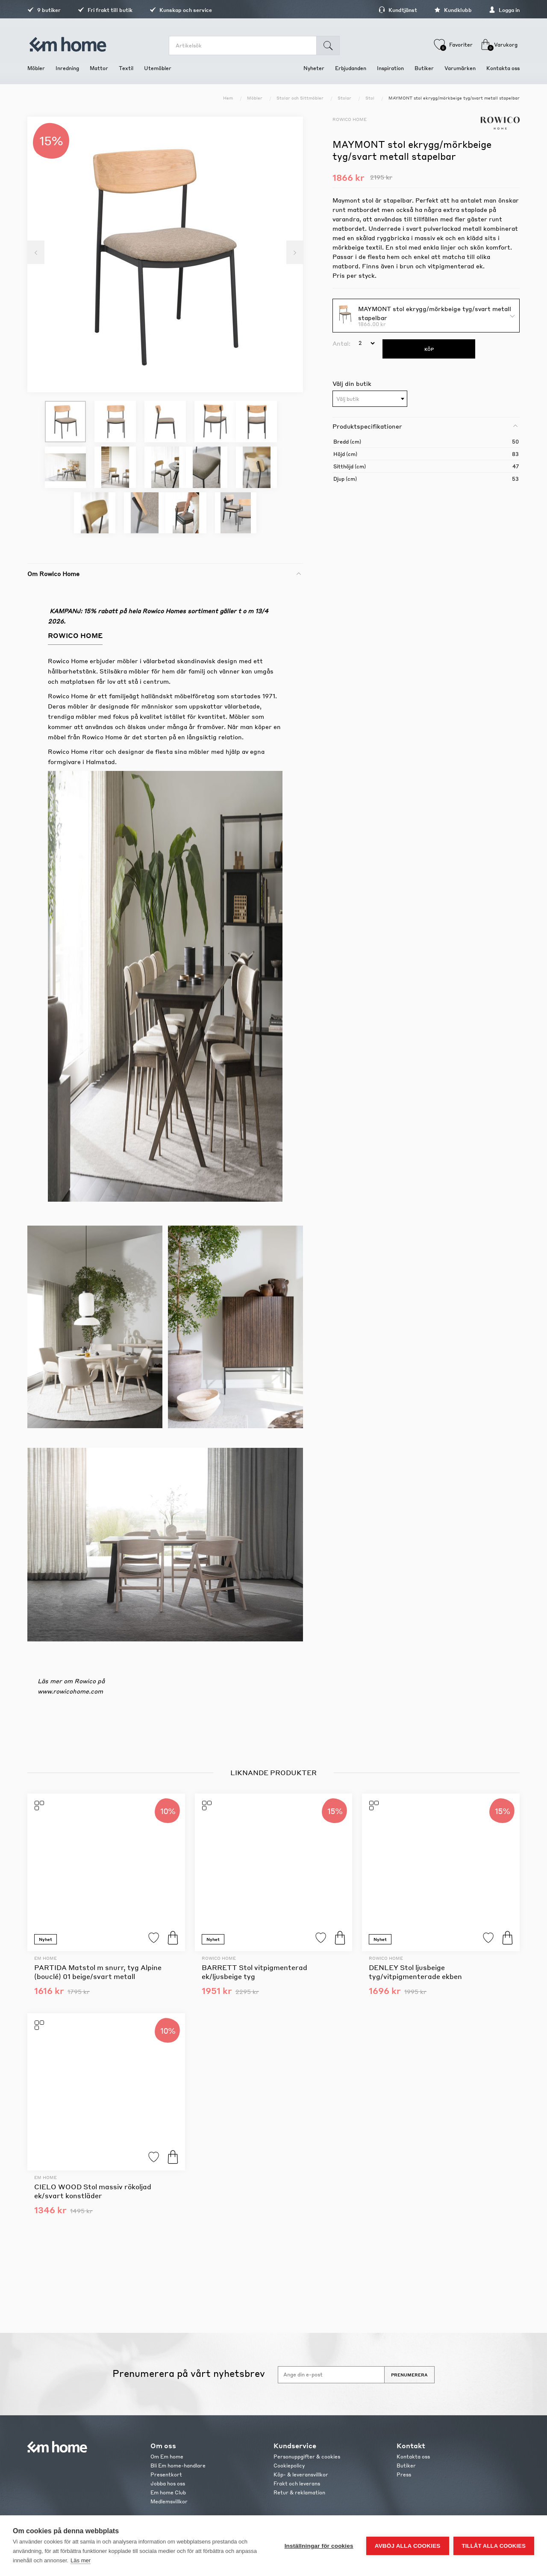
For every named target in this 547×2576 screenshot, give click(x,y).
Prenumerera (409, 2374)
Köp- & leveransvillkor (301, 2474)
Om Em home (166, 2456)
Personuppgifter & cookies (307, 2456)
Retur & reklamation (299, 2492)
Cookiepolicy (289, 2465)
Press (404, 2474)
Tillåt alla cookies (494, 2546)
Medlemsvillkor (169, 2501)
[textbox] (370, 399)
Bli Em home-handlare (178, 2465)
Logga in (504, 10)
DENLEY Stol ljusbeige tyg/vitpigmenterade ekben (415, 1972)
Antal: (341, 343)
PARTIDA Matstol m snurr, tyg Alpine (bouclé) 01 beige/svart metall (98, 1972)
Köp (172, 1938)
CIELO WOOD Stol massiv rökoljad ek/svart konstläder (92, 2191)
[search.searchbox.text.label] (243, 45)
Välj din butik (351, 383)
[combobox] (369, 399)
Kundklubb (453, 10)
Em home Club (168, 2492)
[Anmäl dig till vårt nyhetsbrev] (331, 2374)
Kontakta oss (413, 2456)
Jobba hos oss (167, 2483)
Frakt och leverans (297, 2483)
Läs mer (81, 2560)
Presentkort (166, 2474)
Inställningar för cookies (319, 2546)
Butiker (406, 2465)
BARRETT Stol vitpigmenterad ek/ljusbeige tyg (254, 1972)
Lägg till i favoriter (153, 1938)
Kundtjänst (398, 10)
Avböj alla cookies (408, 2546)
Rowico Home (349, 119)
